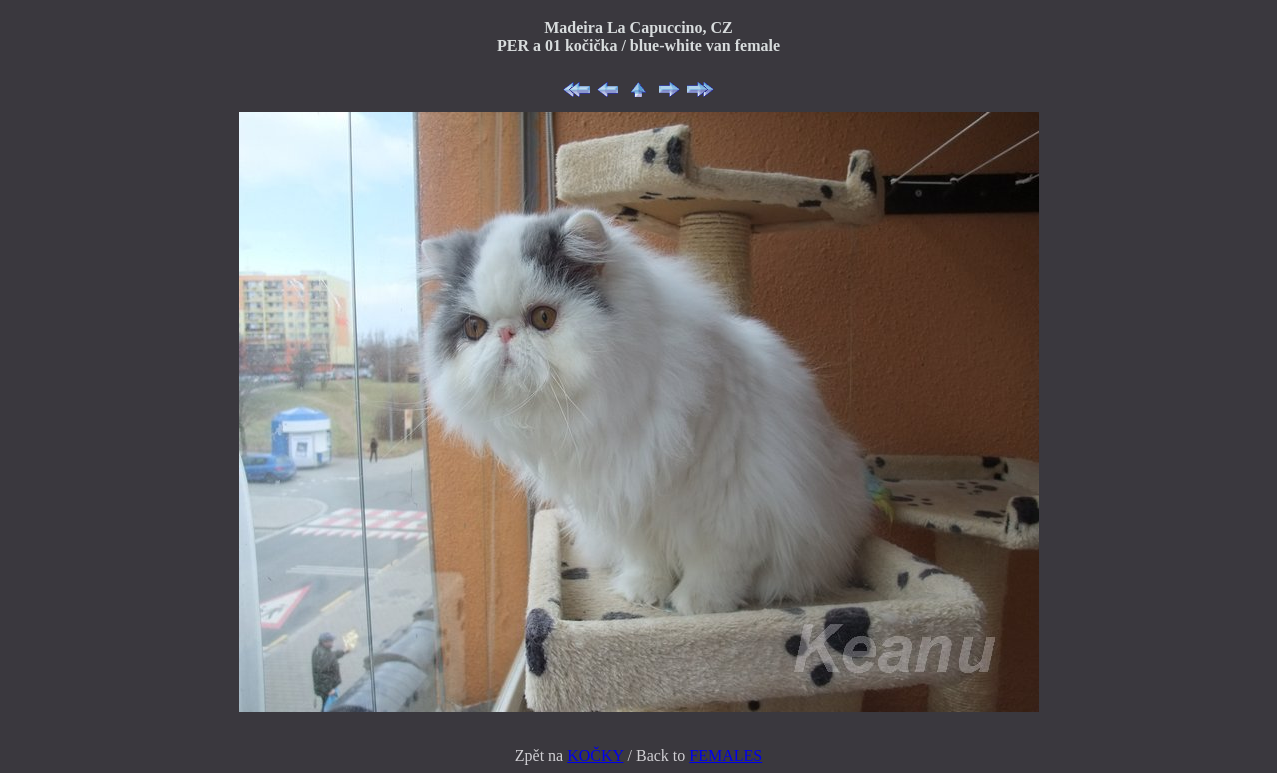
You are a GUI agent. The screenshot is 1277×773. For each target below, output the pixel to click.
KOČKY (595, 755)
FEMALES (725, 755)
